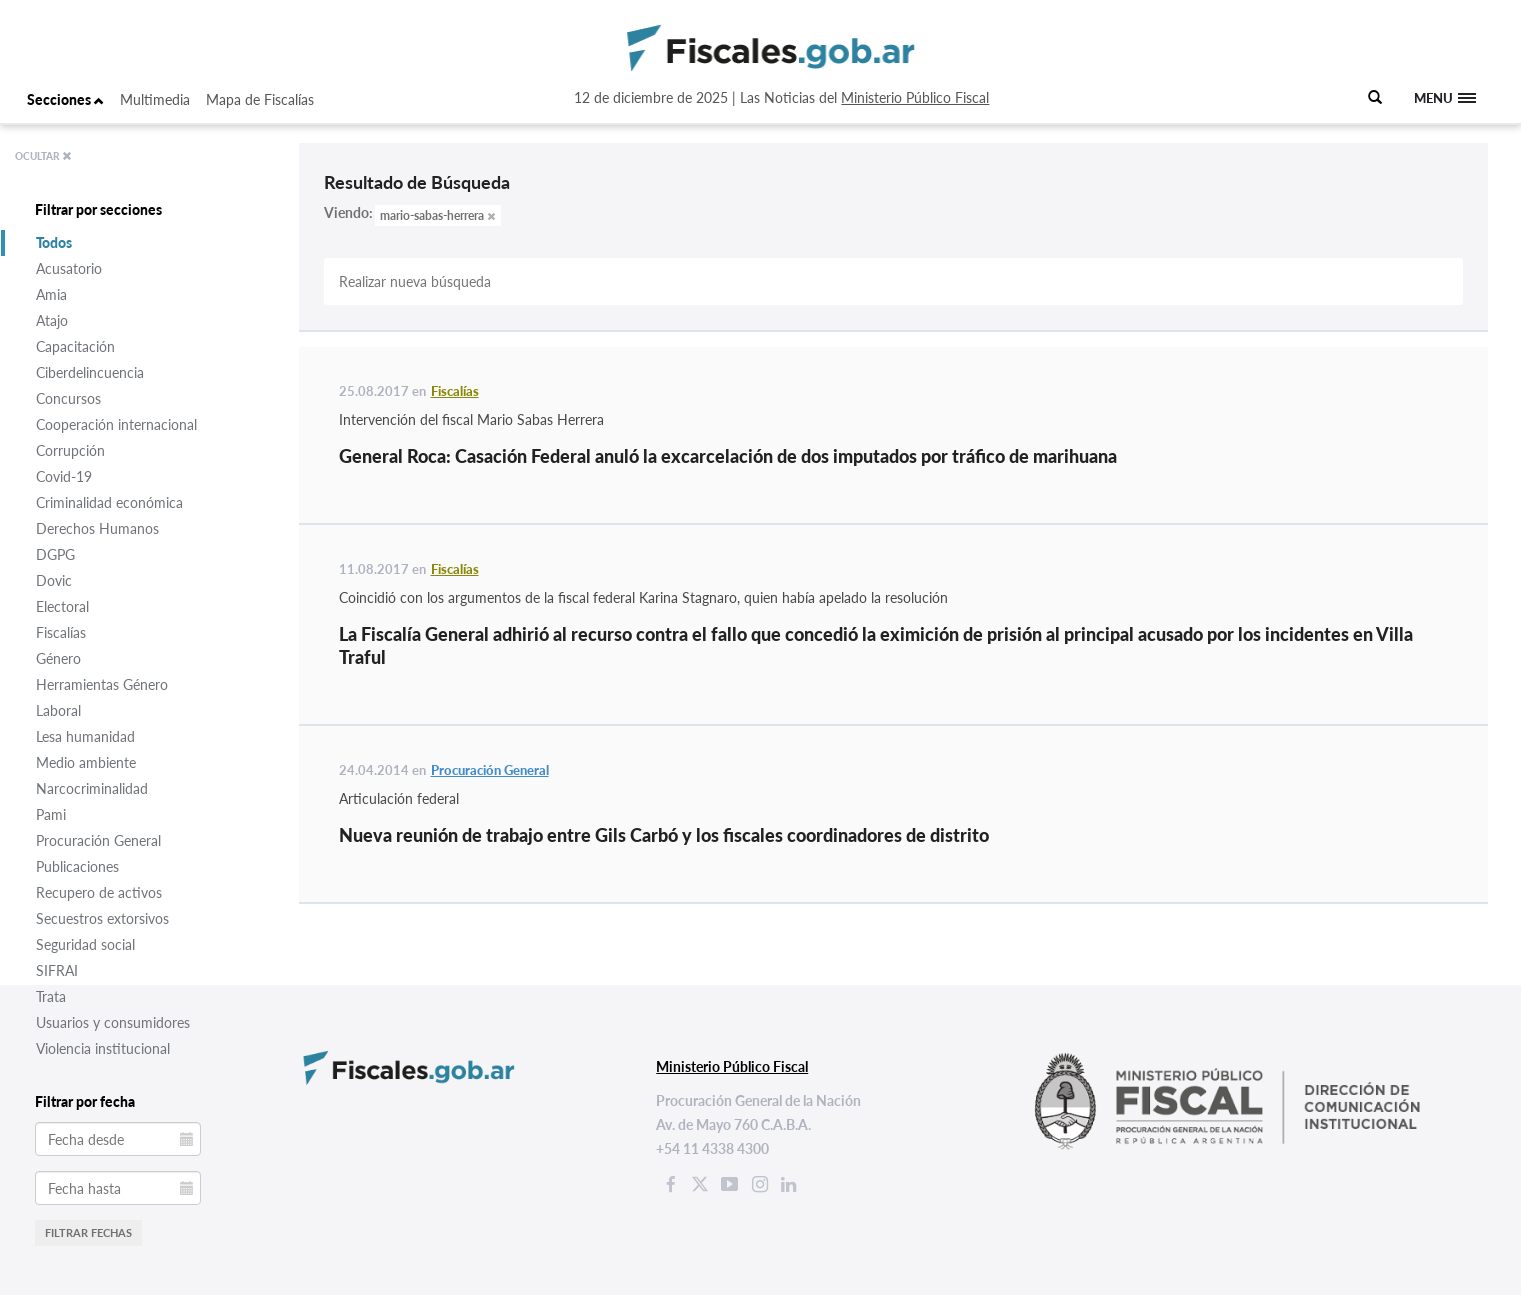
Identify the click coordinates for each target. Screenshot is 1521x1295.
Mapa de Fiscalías (260, 99)
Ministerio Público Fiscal (915, 97)
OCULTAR (43, 156)
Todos (54, 242)
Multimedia (155, 99)
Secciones (65, 99)
